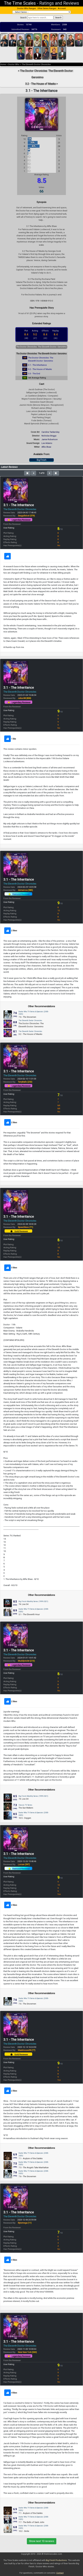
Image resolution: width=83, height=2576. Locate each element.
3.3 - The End (34, 373)
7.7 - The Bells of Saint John (31, 2522)
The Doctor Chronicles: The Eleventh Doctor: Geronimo (41, 346)
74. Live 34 (23, 1604)
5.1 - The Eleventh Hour (29, 1614)
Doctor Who (13, 64)
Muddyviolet (26, 1661)
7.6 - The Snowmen (27, 1017)
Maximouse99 (26, 2050)
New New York (27, 2352)
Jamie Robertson (50, 439)
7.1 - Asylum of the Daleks (31, 2158)
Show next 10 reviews (41, 2541)
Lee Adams (47, 443)
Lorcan (24, 1864)
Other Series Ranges (46, 8)
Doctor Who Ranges (26, 8)
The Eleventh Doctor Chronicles (36, 64)
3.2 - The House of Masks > (41, 83)
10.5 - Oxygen (25, 1818)
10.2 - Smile (24, 2531)
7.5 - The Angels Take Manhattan (34, 2167)
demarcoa (25, 890)
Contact (60, 2573)
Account (62, 8)
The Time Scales (20, 3)
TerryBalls (25, 1082)
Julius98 (24, 698)
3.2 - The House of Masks (40, 369)
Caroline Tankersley (50, 432)
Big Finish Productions (56, 2560)
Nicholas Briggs (49, 435)
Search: (23, 17)
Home (3, 64)
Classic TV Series (25, 1805)
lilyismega (25, 2223)
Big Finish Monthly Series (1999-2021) (33, 1601)
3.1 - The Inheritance (37, 365)
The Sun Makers (26, 1808)
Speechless (25, 1227)
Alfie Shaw (46, 447)
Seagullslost (26, 515)
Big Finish (41, 460)
